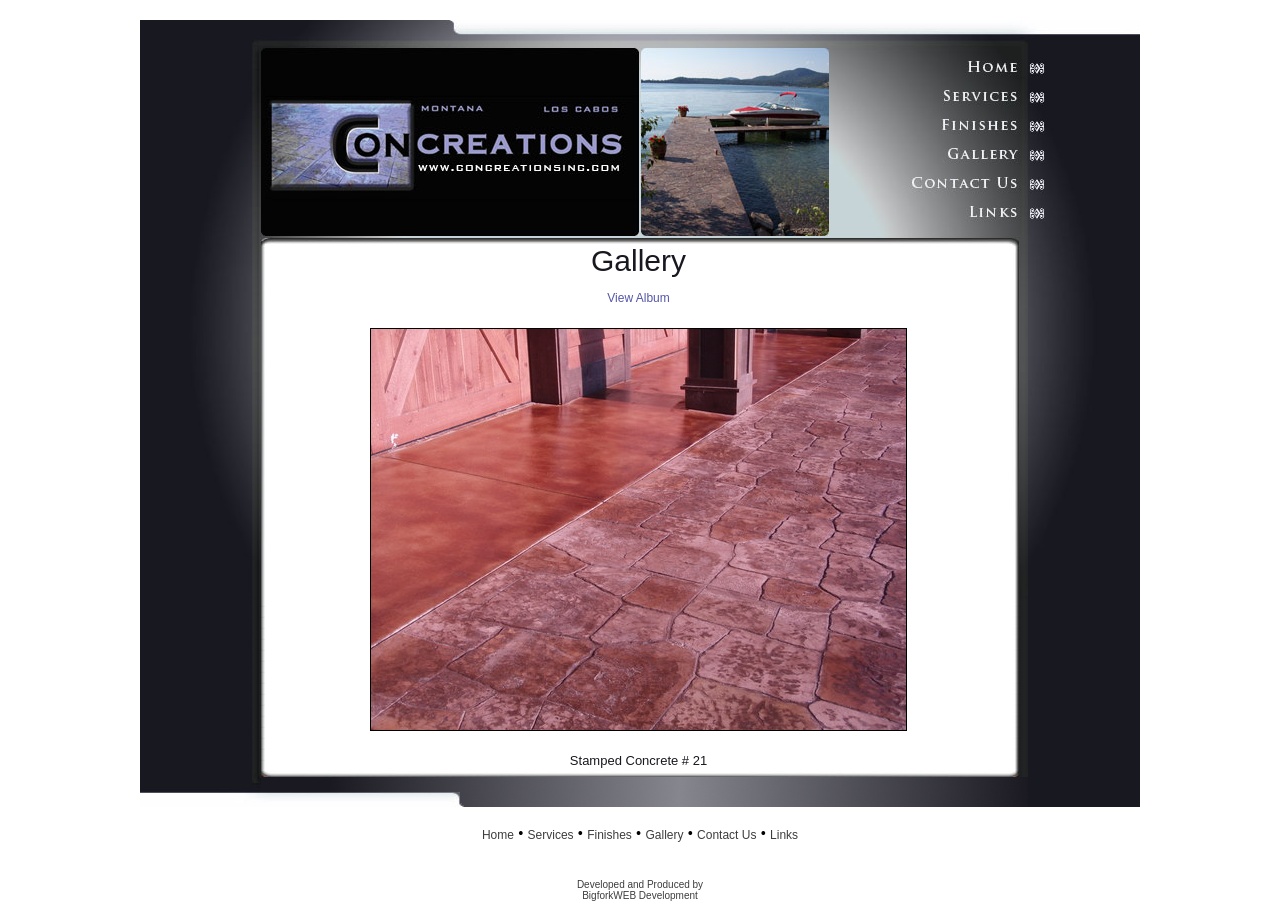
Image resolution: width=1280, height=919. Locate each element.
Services (551, 835)
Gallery (664, 835)
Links (784, 835)
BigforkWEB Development (640, 895)
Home (498, 835)
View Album (638, 298)
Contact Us (726, 835)
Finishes (609, 835)
